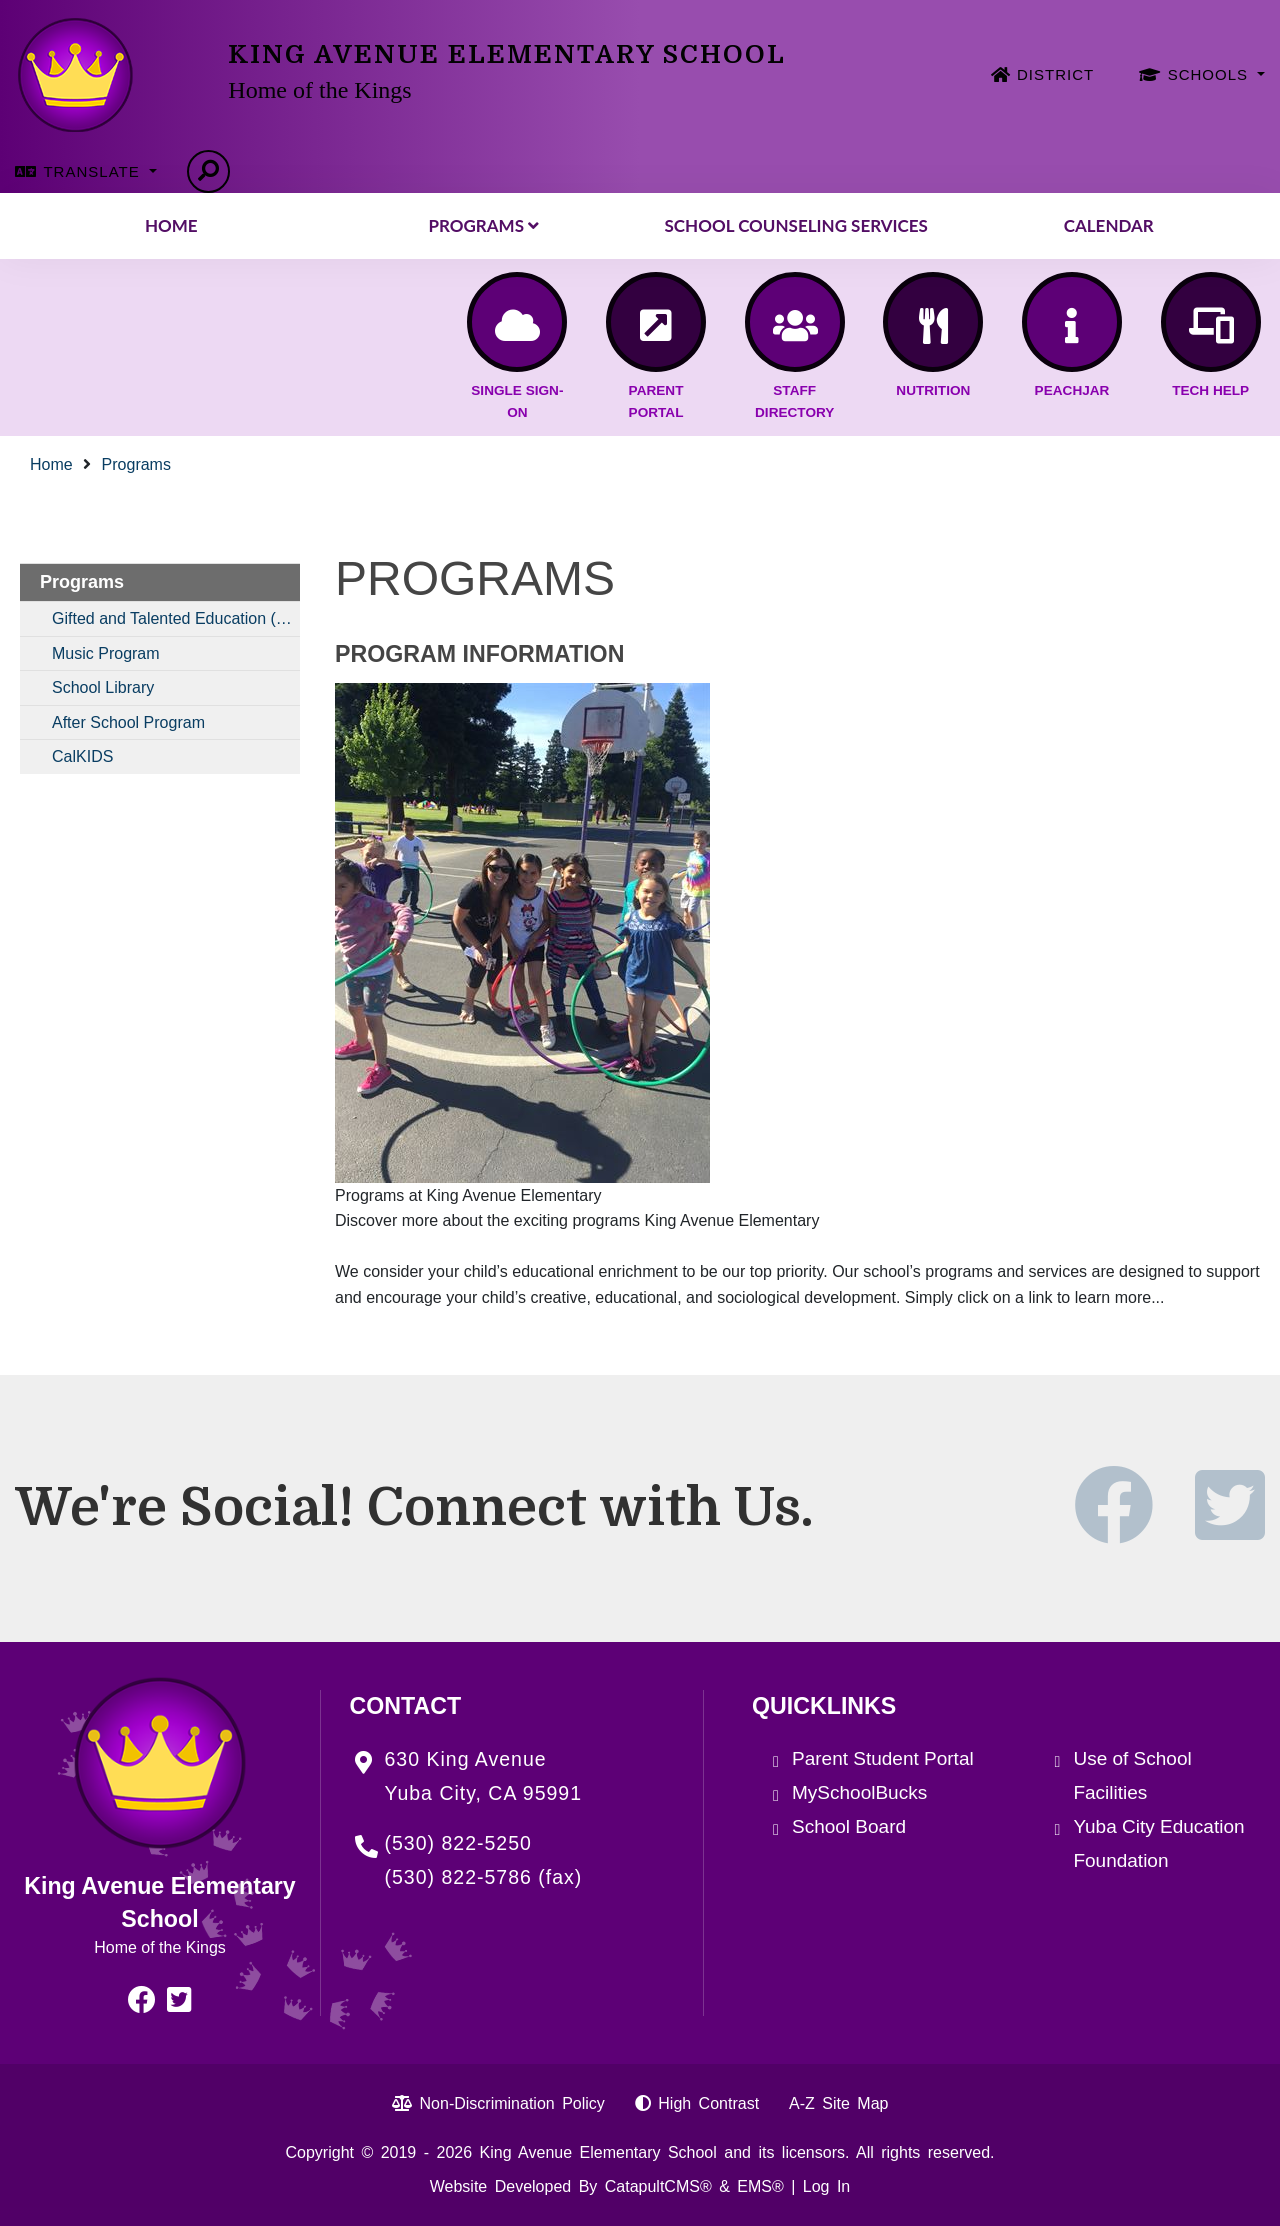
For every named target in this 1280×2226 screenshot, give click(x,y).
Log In (826, 2186)
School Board (849, 1826)
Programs (484, 225)
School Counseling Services (796, 225)
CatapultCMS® (658, 2186)
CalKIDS (82, 756)
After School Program (128, 722)
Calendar (1109, 225)
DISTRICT (1055, 74)
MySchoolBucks (859, 1792)
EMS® (760, 2186)
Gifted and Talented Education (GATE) (176, 618)
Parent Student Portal (883, 1758)
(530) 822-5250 (458, 1843)
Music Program (106, 653)
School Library (103, 687)
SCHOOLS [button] (1211, 74)
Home (171, 225)
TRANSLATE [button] (93, 171)
